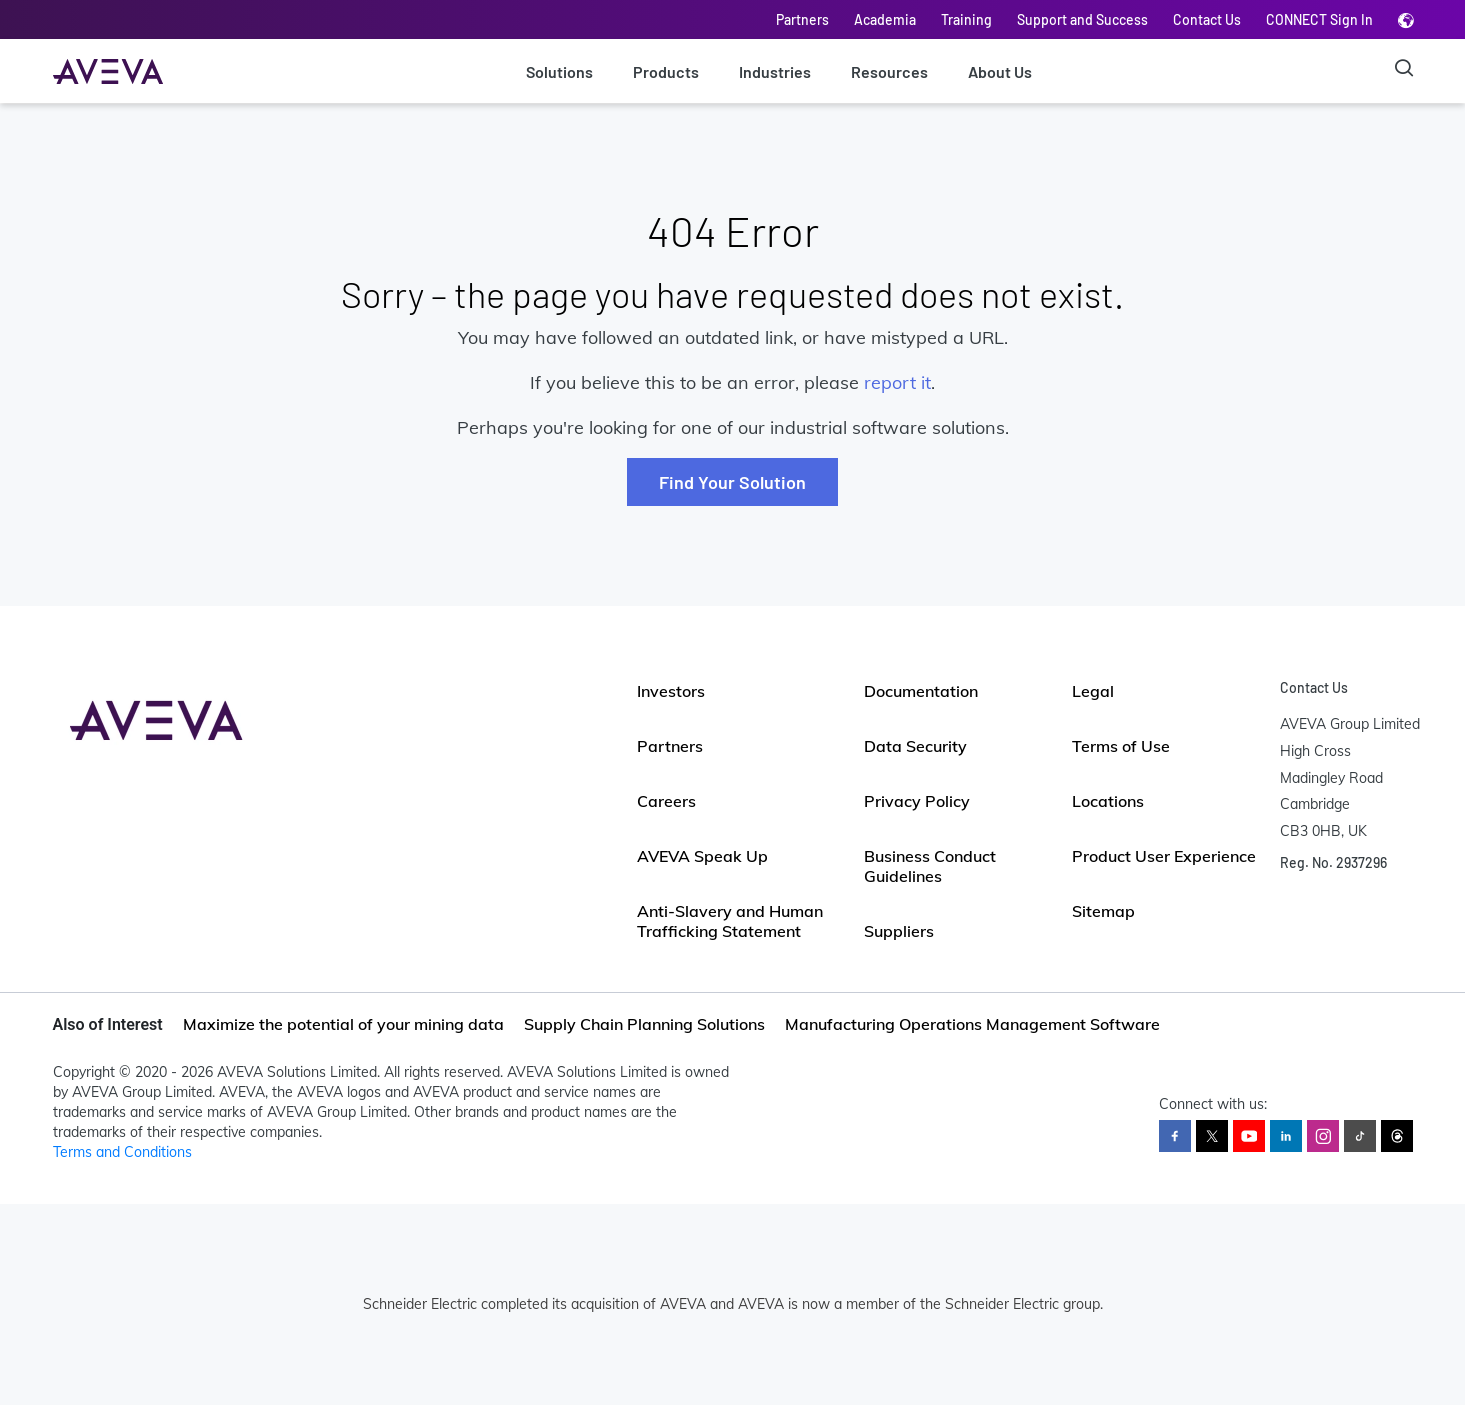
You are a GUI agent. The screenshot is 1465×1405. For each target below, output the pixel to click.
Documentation (921, 691)
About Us (1000, 71)
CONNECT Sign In (1319, 19)
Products (666, 71)
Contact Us (1207, 19)
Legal (1093, 691)
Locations (1108, 801)
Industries (775, 71)
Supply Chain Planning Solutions (644, 1024)
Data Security (915, 746)
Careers (666, 801)
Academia (885, 19)
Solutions (559, 71)
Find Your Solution (732, 482)
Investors (671, 691)
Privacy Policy (917, 801)
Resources (889, 71)
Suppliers (899, 931)
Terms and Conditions (122, 1152)
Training (966, 19)
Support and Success (1082, 19)
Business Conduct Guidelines (930, 866)
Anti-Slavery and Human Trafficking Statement (730, 921)
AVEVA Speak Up (702, 856)
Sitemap (1103, 911)
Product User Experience (1164, 856)
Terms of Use (1121, 746)
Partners (802, 19)
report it (897, 382)
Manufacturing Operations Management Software (972, 1024)
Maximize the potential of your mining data (343, 1024)
